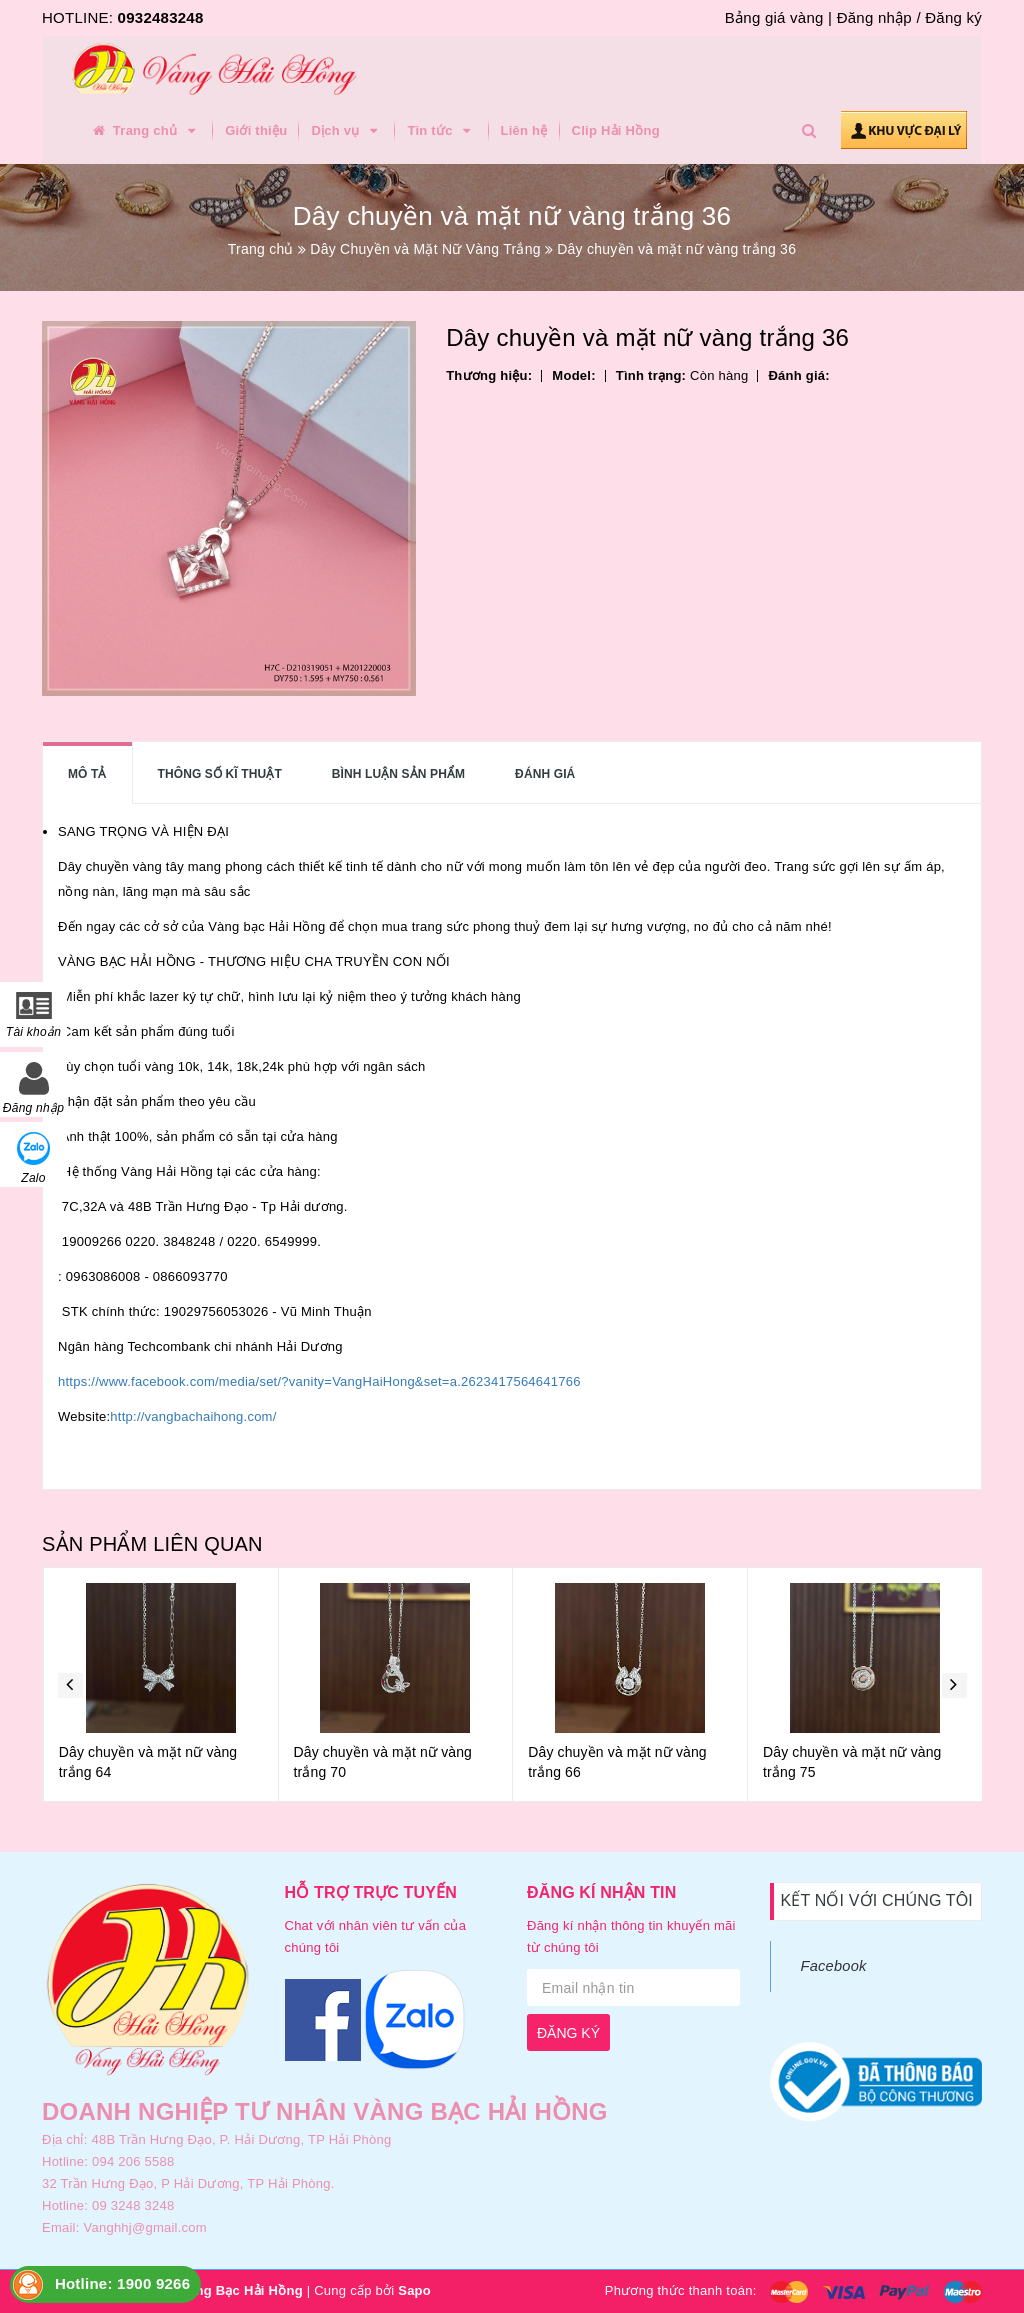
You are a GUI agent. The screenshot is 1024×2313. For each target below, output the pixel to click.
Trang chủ (145, 131)
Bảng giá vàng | (778, 17)
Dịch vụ (347, 131)
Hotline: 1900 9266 (122, 2283)
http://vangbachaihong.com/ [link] (193, 1416)
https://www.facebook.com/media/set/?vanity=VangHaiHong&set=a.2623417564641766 (319, 1381)
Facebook (834, 1966)
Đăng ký (953, 17)
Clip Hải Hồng (616, 130)
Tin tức (441, 131)
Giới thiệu (256, 130)
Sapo (414, 2290)
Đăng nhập (874, 17)
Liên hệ (524, 130)
